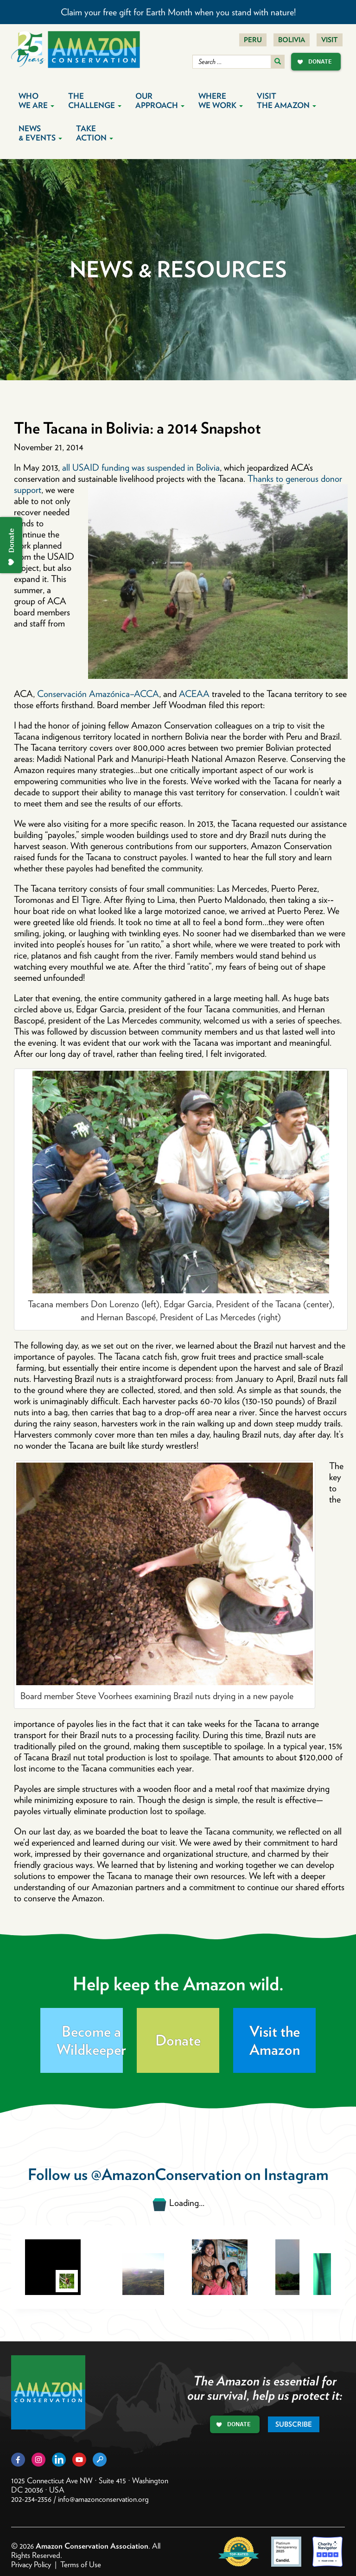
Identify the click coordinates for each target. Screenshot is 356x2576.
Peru (253, 40)
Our (159, 100)
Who (36, 100)
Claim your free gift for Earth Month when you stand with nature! (178, 12)
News (40, 133)
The (94, 100)
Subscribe (293, 2424)
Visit (329, 40)
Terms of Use (80, 2564)
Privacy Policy (31, 2564)
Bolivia (291, 40)
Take (94, 133)
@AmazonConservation (166, 2174)
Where (220, 100)
